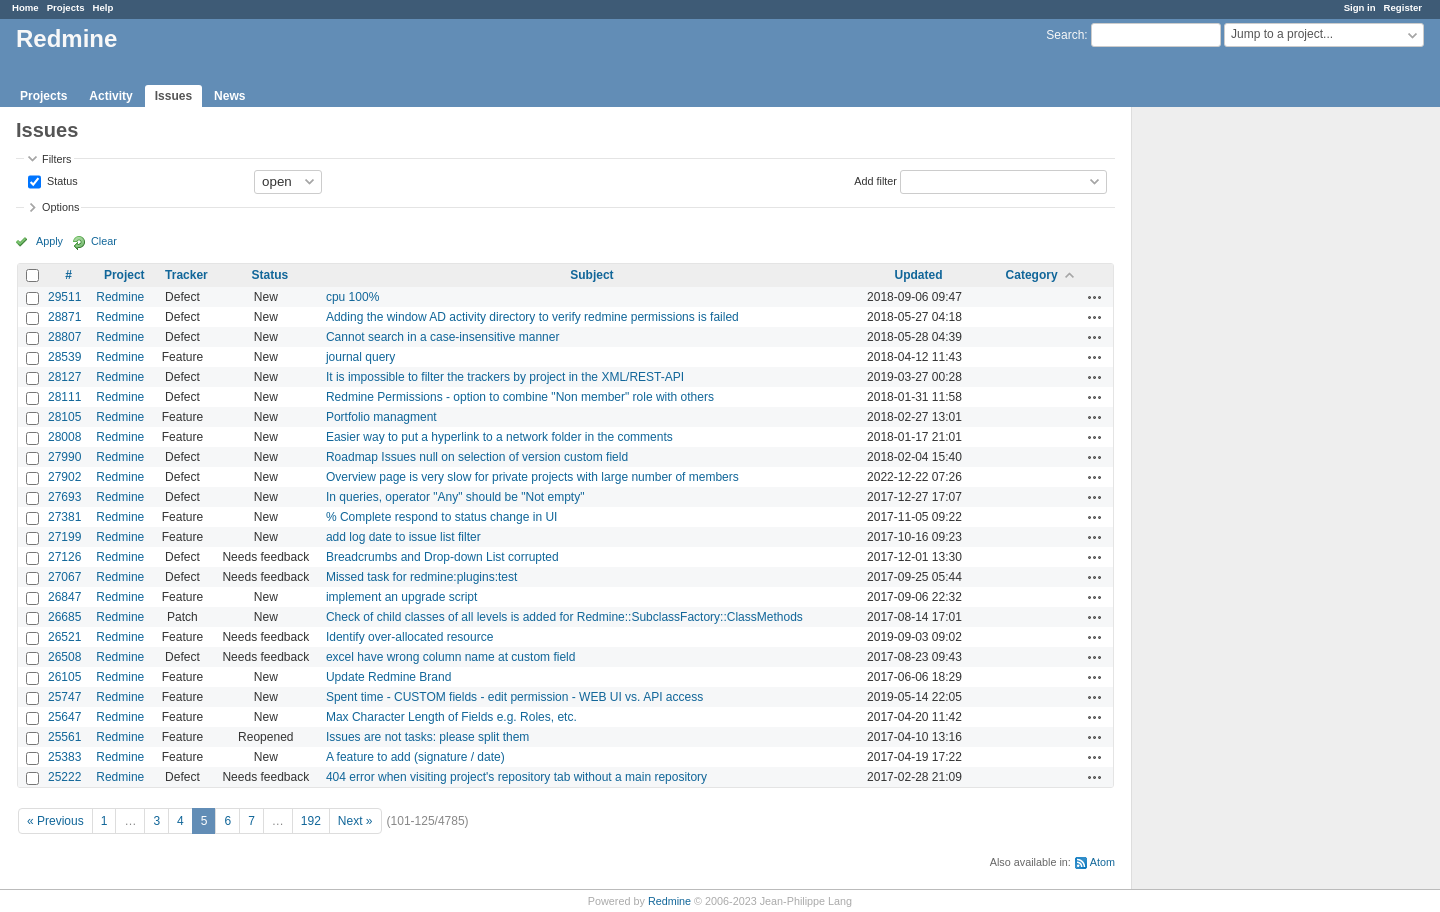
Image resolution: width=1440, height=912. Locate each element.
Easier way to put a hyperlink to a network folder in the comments (499, 437)
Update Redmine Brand (388, 677)
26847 (64, 597)
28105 (64, 417)
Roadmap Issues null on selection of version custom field (477, 457)
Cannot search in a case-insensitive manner (442, 337)
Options (60, 207)
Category (1032, 275)
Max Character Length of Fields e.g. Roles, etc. (451, 717)
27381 (64, 517)
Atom (1102, 862)
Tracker (186, 275)
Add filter (875, 180)
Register (1403, 7)
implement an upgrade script (401, 597)
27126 (64, 557)
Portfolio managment (381, 417)
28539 (64, 357)
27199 (64, 537)
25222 (64, 777)
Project (124, 275)
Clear (104, 241)
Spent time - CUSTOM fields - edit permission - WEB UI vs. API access (514, 697)
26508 (64, 657)
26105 (64, 677)
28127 (64, 377)
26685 (64, 617)
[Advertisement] (1232, 421)
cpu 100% (352, 297)
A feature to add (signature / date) (415, 757)
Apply (49, 241)
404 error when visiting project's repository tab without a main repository (516, 777)
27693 (64, 497)
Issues (173, 96)
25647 (64, 717)
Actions (1095, 297)
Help (103, 7)
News (229, 96)
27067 (64, 577)
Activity (110, 96)
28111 (64, 397)
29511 (64, 297)
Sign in (1360, 7)
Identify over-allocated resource (409, 637)
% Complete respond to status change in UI (441, 517)
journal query (360, 357)
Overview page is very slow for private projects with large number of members (532, 477)
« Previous (55, 821)
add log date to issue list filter (403, 537)
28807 (64, 337)
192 (311, 821)
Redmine (120, 297)
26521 (64, 637)
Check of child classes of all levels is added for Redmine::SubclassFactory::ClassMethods (564, 617)
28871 (64, 317)
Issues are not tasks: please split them (427, 737)
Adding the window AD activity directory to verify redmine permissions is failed (532, 317)
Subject (591, 275)
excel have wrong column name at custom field (450, 657)
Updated (918, 275)
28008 (64, 437)
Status (61, 180)
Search (1065, 35)
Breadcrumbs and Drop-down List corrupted (442, 557)
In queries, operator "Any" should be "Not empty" (455, 497)
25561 (64, 737)
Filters (56, 159)
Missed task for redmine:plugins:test (421, 577)
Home (25, 7)
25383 (64, 757)
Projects (66, 7)
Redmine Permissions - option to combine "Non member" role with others (520, 397)
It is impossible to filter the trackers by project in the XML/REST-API (505, 377)
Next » (355, 821)
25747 (64, 697)
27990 (64, 457)
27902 (64, 477)
